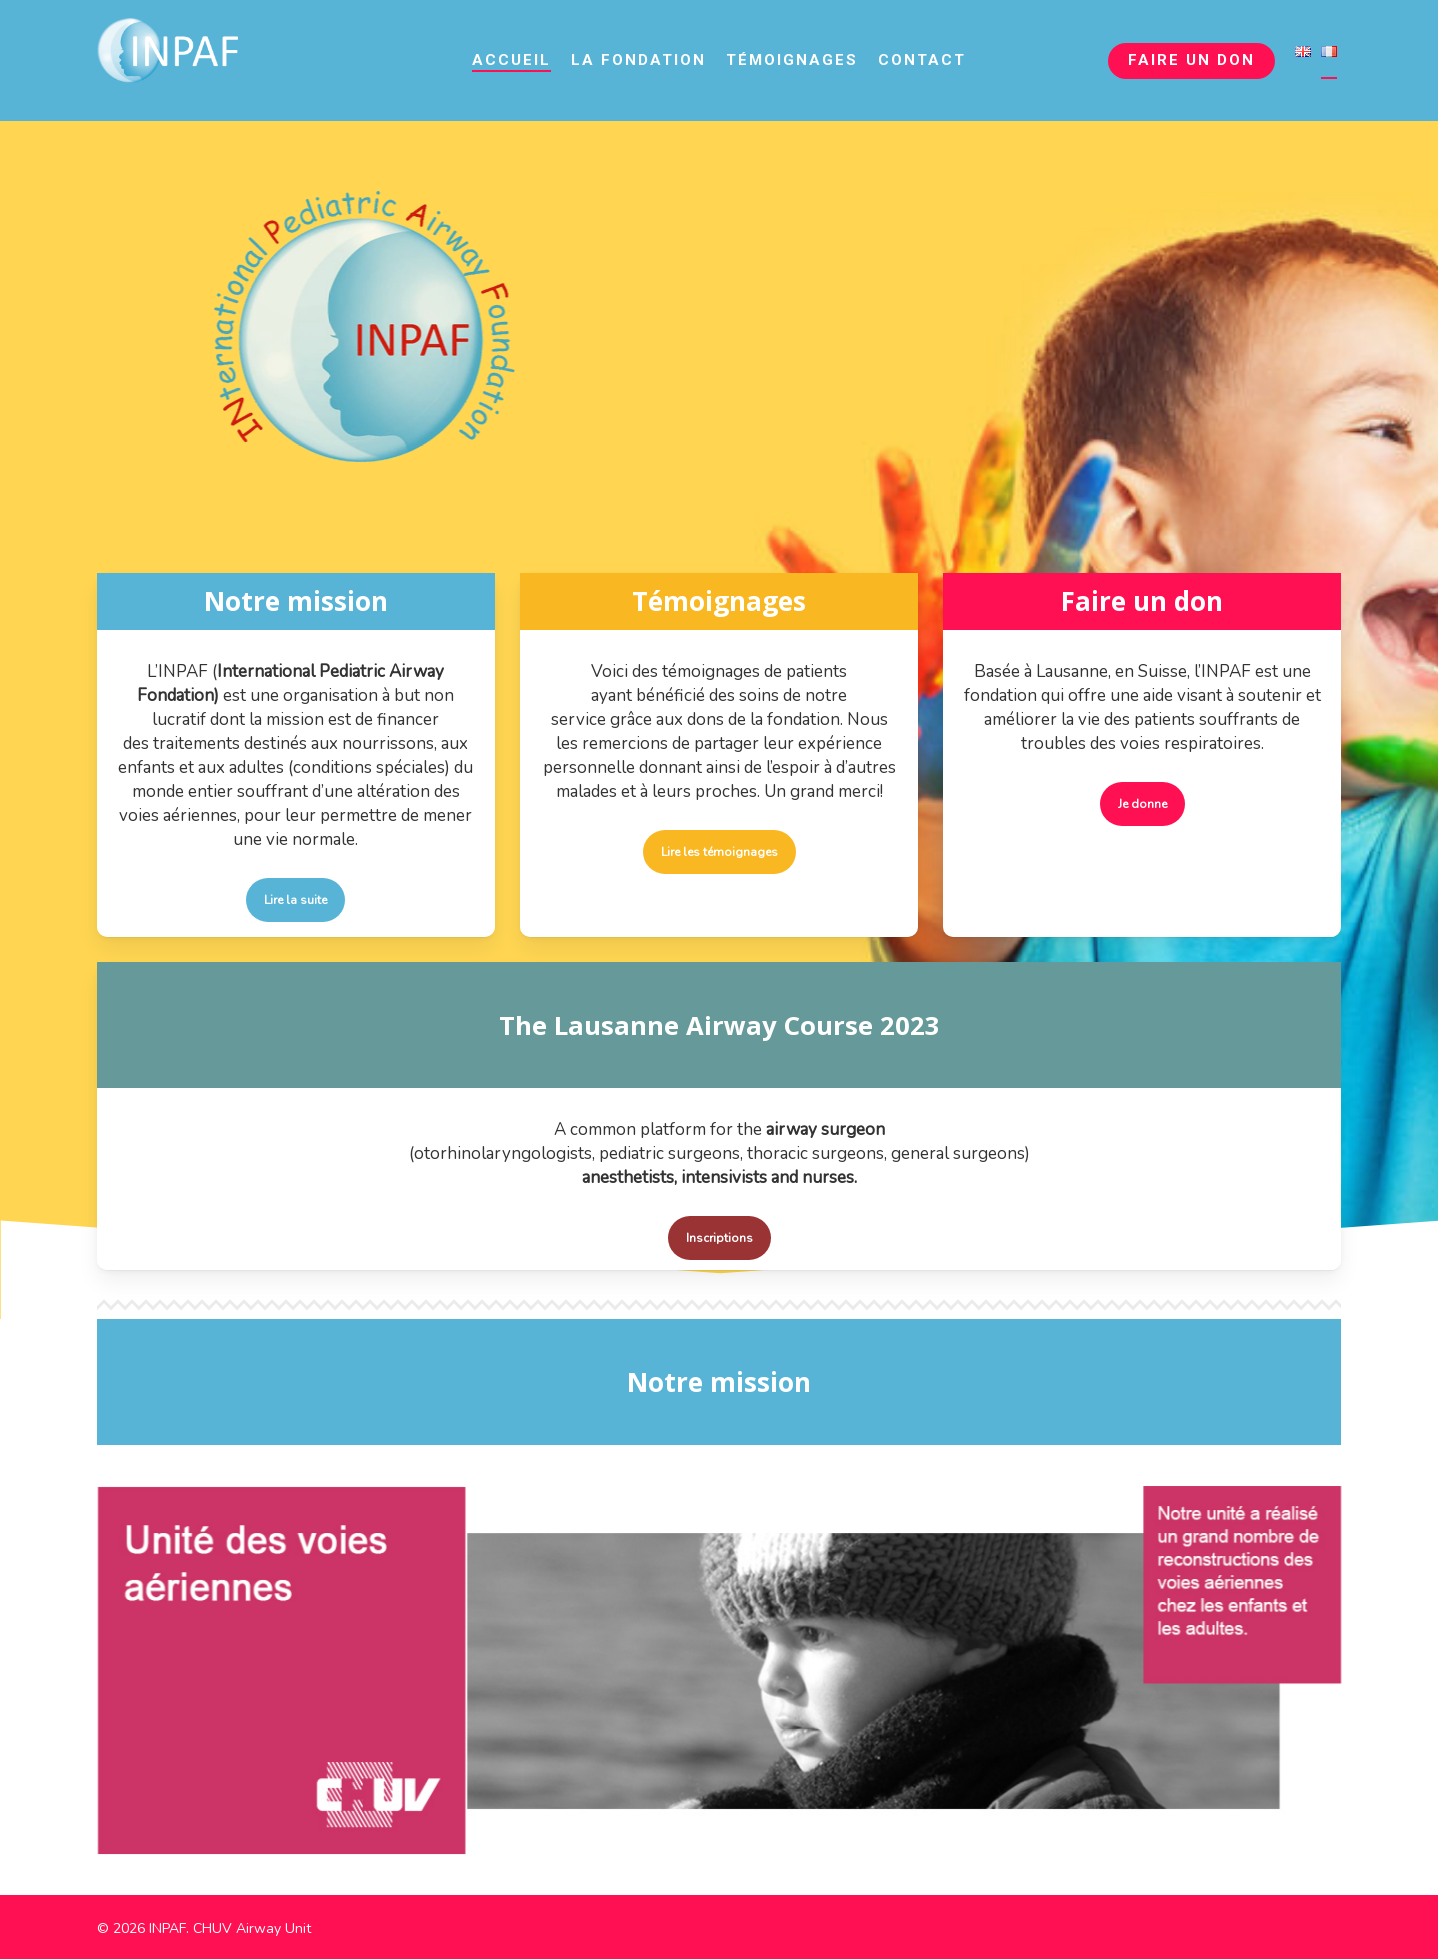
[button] (295, 900)
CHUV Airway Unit (252, 1927)
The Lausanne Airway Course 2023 (719, 1025)
